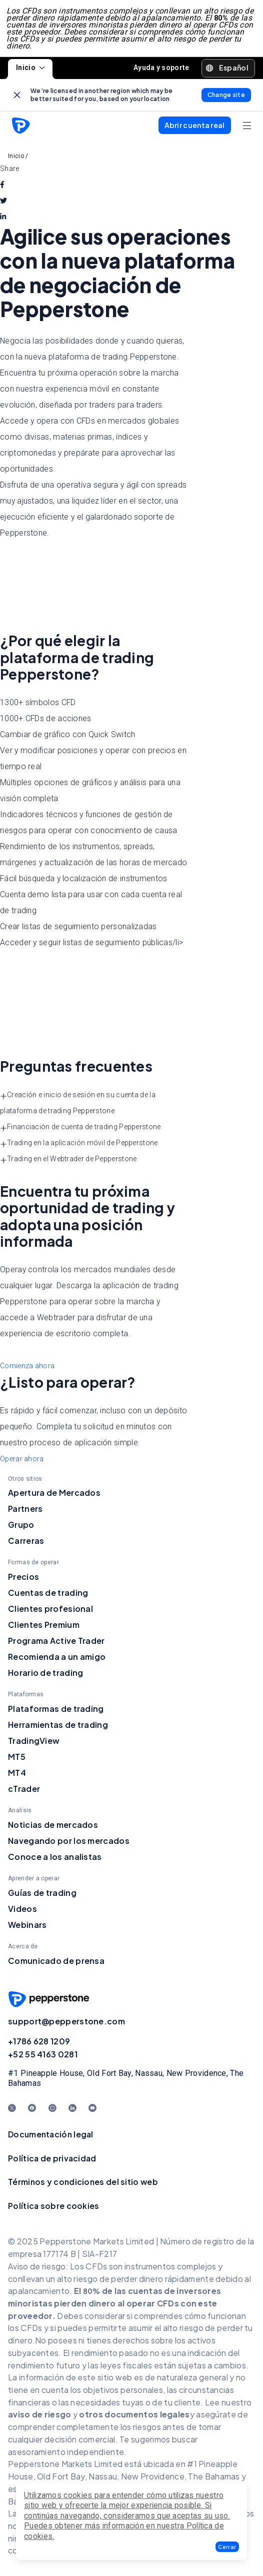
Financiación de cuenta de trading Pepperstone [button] (80, 1130)
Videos (22, 1911)
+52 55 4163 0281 (43, 2057)
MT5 (17, 1759)
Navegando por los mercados (69, 1843)
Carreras (26, 1543)
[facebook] (2, 188)
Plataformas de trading (56, 1711)
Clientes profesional (50, 1611)
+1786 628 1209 (39, 2044)
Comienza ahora (27, 1369)
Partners (25, 1511)
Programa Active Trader (56, 1643)
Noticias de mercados (53, 1827)
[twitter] (3, 204)
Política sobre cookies (54, 2208)
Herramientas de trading (58, 1727)
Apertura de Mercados (54, 1495)
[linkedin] (3, 220)
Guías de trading (42, 1895)
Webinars (27, 1927)
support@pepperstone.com (66, 2024)
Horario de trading (45, 1675)
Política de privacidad (52, 2161)
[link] (17, 98)
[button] (227, 2546)
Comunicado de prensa (56, 1963)
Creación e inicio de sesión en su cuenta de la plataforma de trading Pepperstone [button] (78, 1106)
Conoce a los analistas (55, 1859)
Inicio (30, 71)
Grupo (21, 1527)
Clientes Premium (44, 1627)
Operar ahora (22, 1462)
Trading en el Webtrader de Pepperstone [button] (68, 1162)
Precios (23, 1579)
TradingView (34, 1743)
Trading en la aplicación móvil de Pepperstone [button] (79, 1146)
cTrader (24, 1791)
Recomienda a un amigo (57, 1659)
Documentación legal (51, 2137)
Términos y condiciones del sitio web (83, 2184)
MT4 (17, 1775)
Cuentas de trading (48, 1595)
